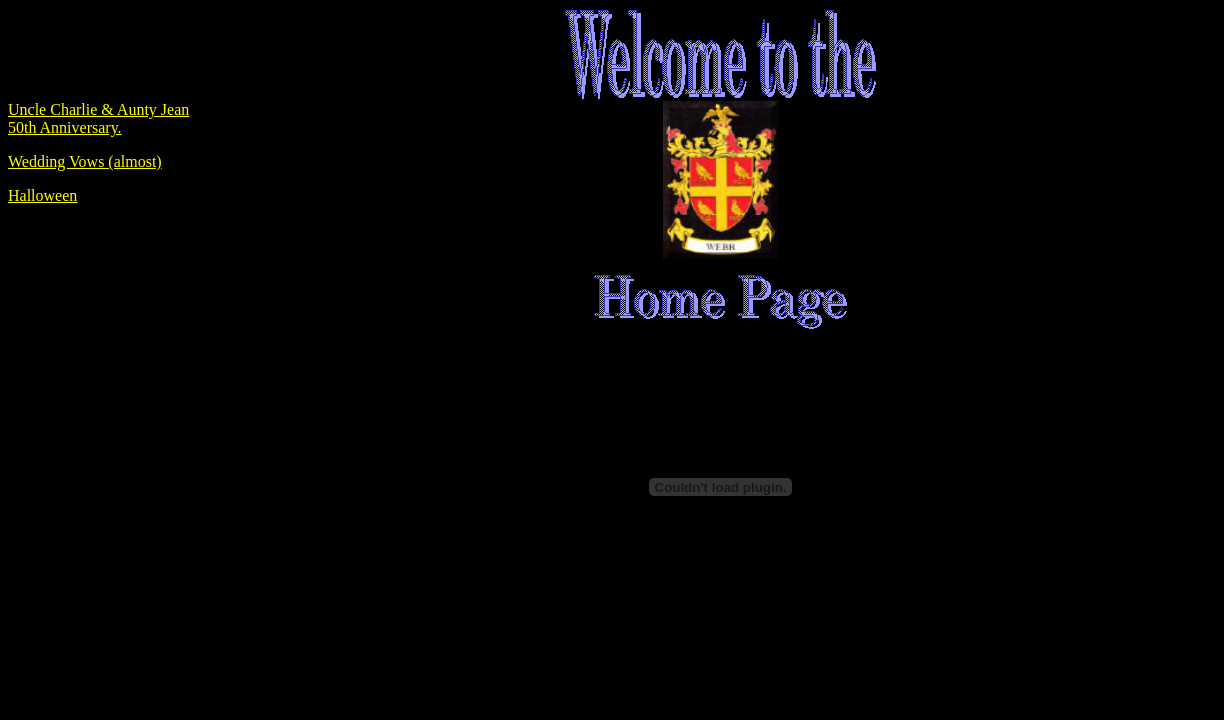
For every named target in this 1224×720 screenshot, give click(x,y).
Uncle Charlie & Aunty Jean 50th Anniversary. (98, 118)
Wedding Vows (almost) (85, 161)
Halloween (42, 195)
